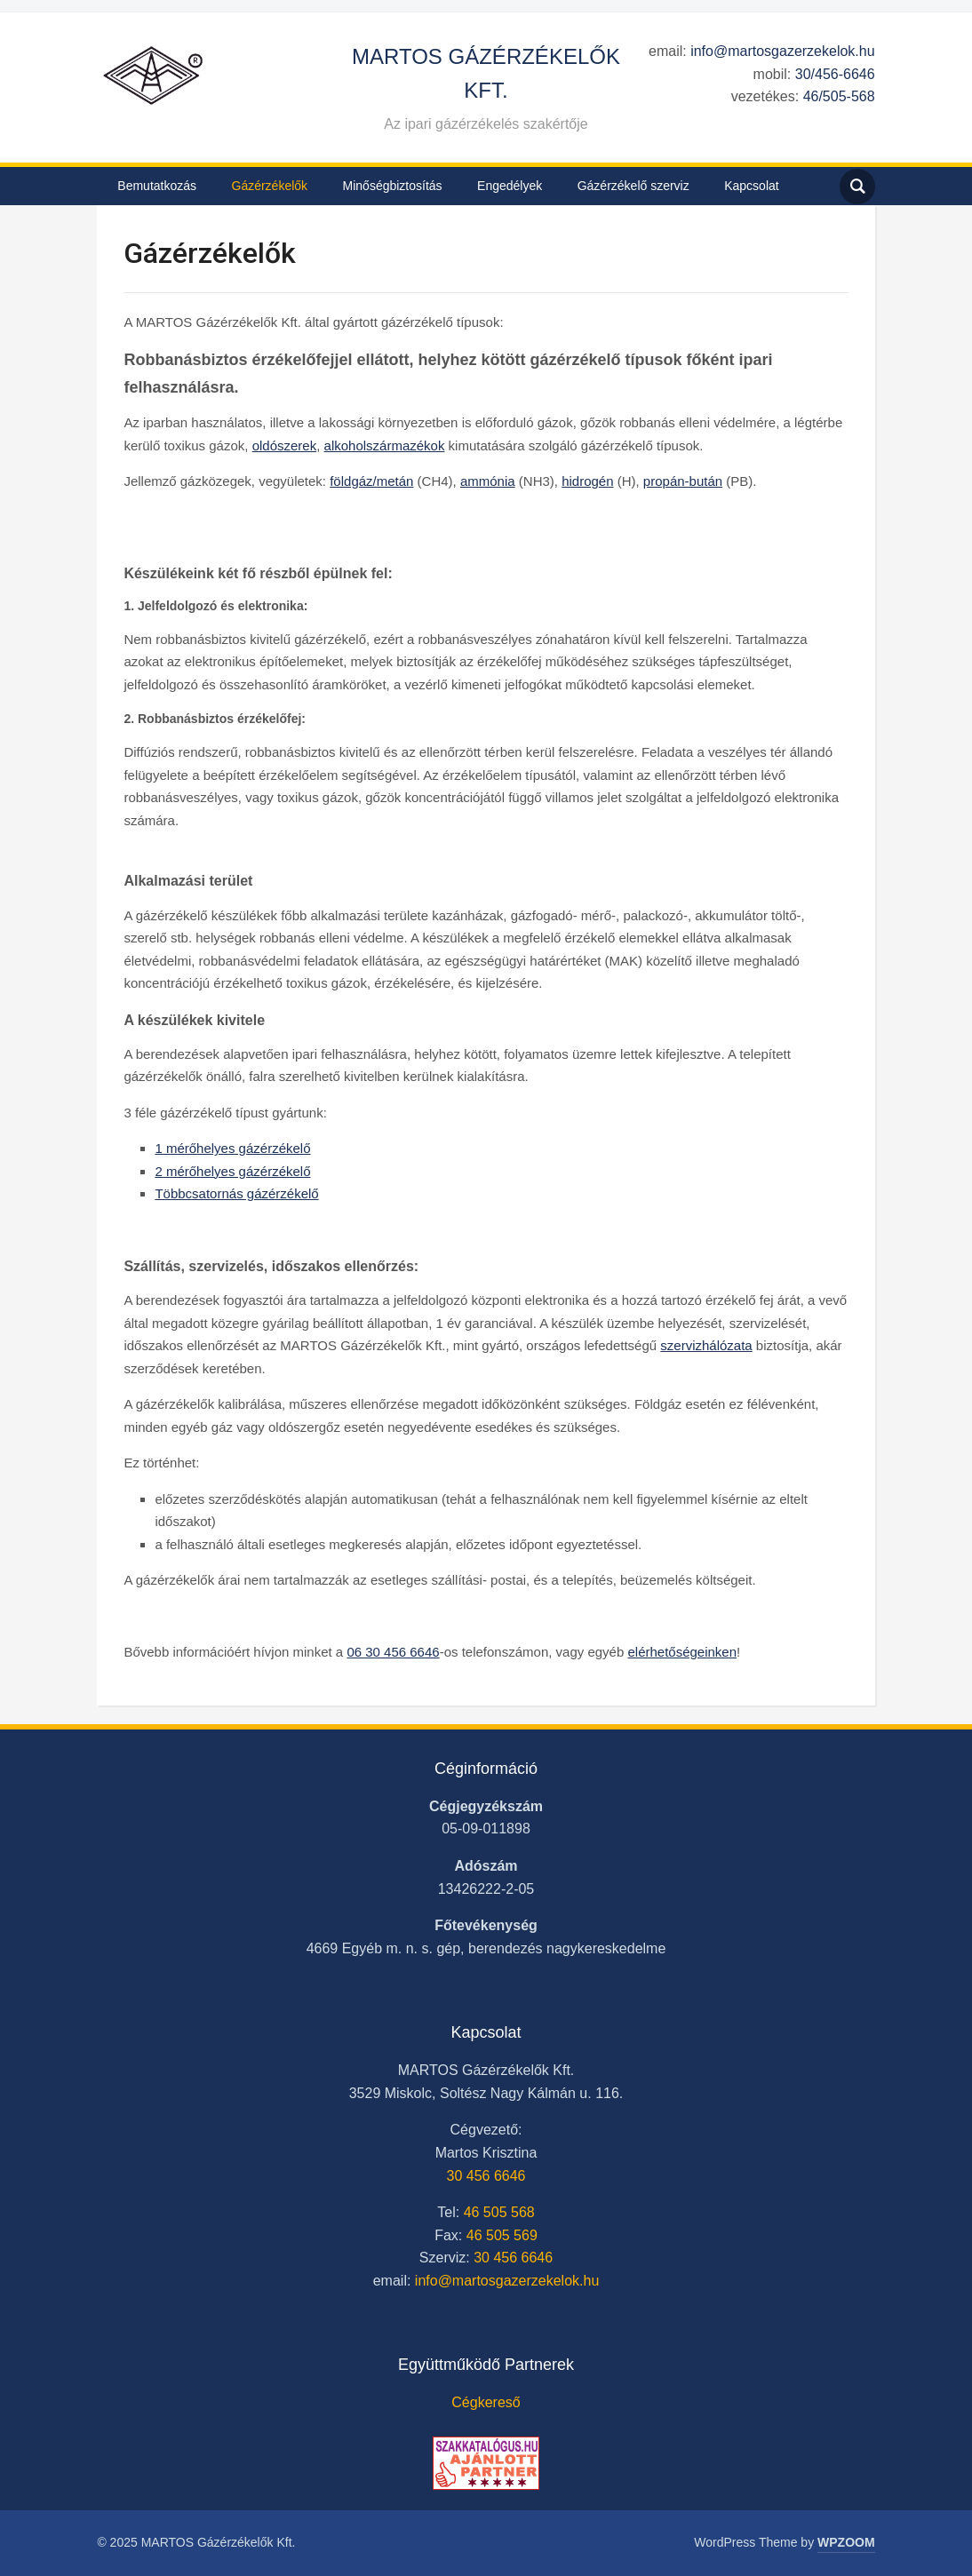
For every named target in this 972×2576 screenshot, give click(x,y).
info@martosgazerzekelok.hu (782, 51)
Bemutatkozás (156, 186)
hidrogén (587, 481)
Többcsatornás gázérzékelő (236, 1193)
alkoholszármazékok (384, 445)
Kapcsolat (751, 186)
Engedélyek (509, 186)
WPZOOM (846, 2542)
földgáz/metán (371, 481)
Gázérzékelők (270, 186)
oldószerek (284, 445)
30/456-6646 (835, 74)
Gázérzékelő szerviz (633, 186)
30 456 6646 (486, 2175)
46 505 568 (499, 2212)
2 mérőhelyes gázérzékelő (232, 1171)
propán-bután (682, 481)
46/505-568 (839, 96)
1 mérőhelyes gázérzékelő (232, 1148)
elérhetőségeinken (682, 1651)
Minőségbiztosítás (392, 186)
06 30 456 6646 (393, 1651)
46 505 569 (502, 2235)
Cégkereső (485, 2402)
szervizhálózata (706, 1345)
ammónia (487, 481)
